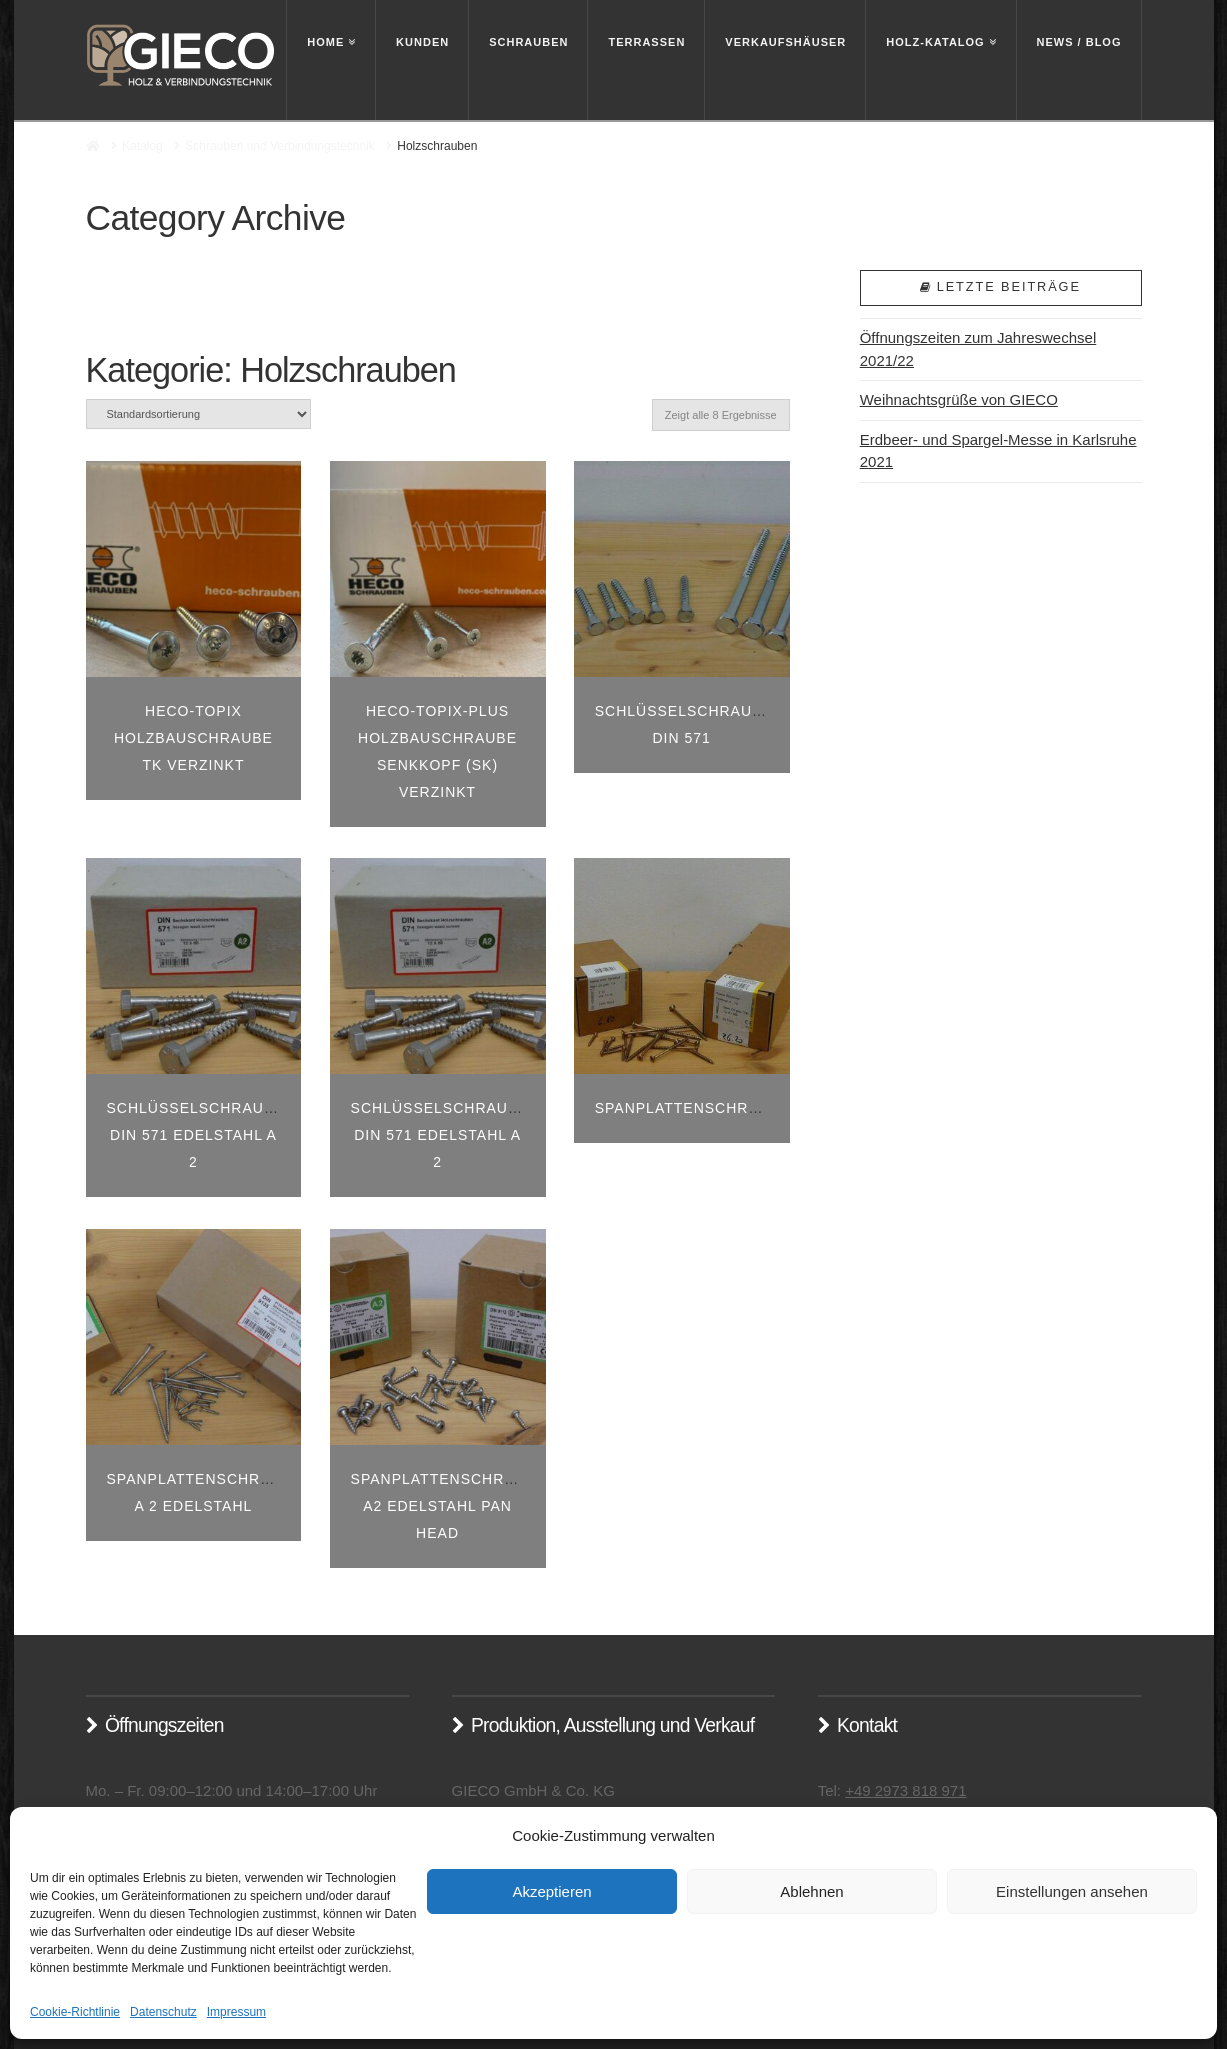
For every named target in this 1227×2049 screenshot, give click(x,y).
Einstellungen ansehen (1072, 1891)
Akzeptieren (551, 1891)
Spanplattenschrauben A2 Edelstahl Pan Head (454, 1506)
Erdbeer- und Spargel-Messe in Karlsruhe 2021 (998, 451)
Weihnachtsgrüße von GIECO (959, 399)
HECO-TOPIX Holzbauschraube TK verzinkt (193, 738)
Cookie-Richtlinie (75, 2012)
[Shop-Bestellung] (199, 413)
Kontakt (867, 1725)
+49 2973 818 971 (905, 1790)
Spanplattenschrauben (698, 1108)
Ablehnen (811, 1891)
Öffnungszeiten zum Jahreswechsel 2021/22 (978, 349)
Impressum (236, 2012)
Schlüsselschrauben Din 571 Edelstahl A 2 (201, 1135)
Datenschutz (163, 2012)
